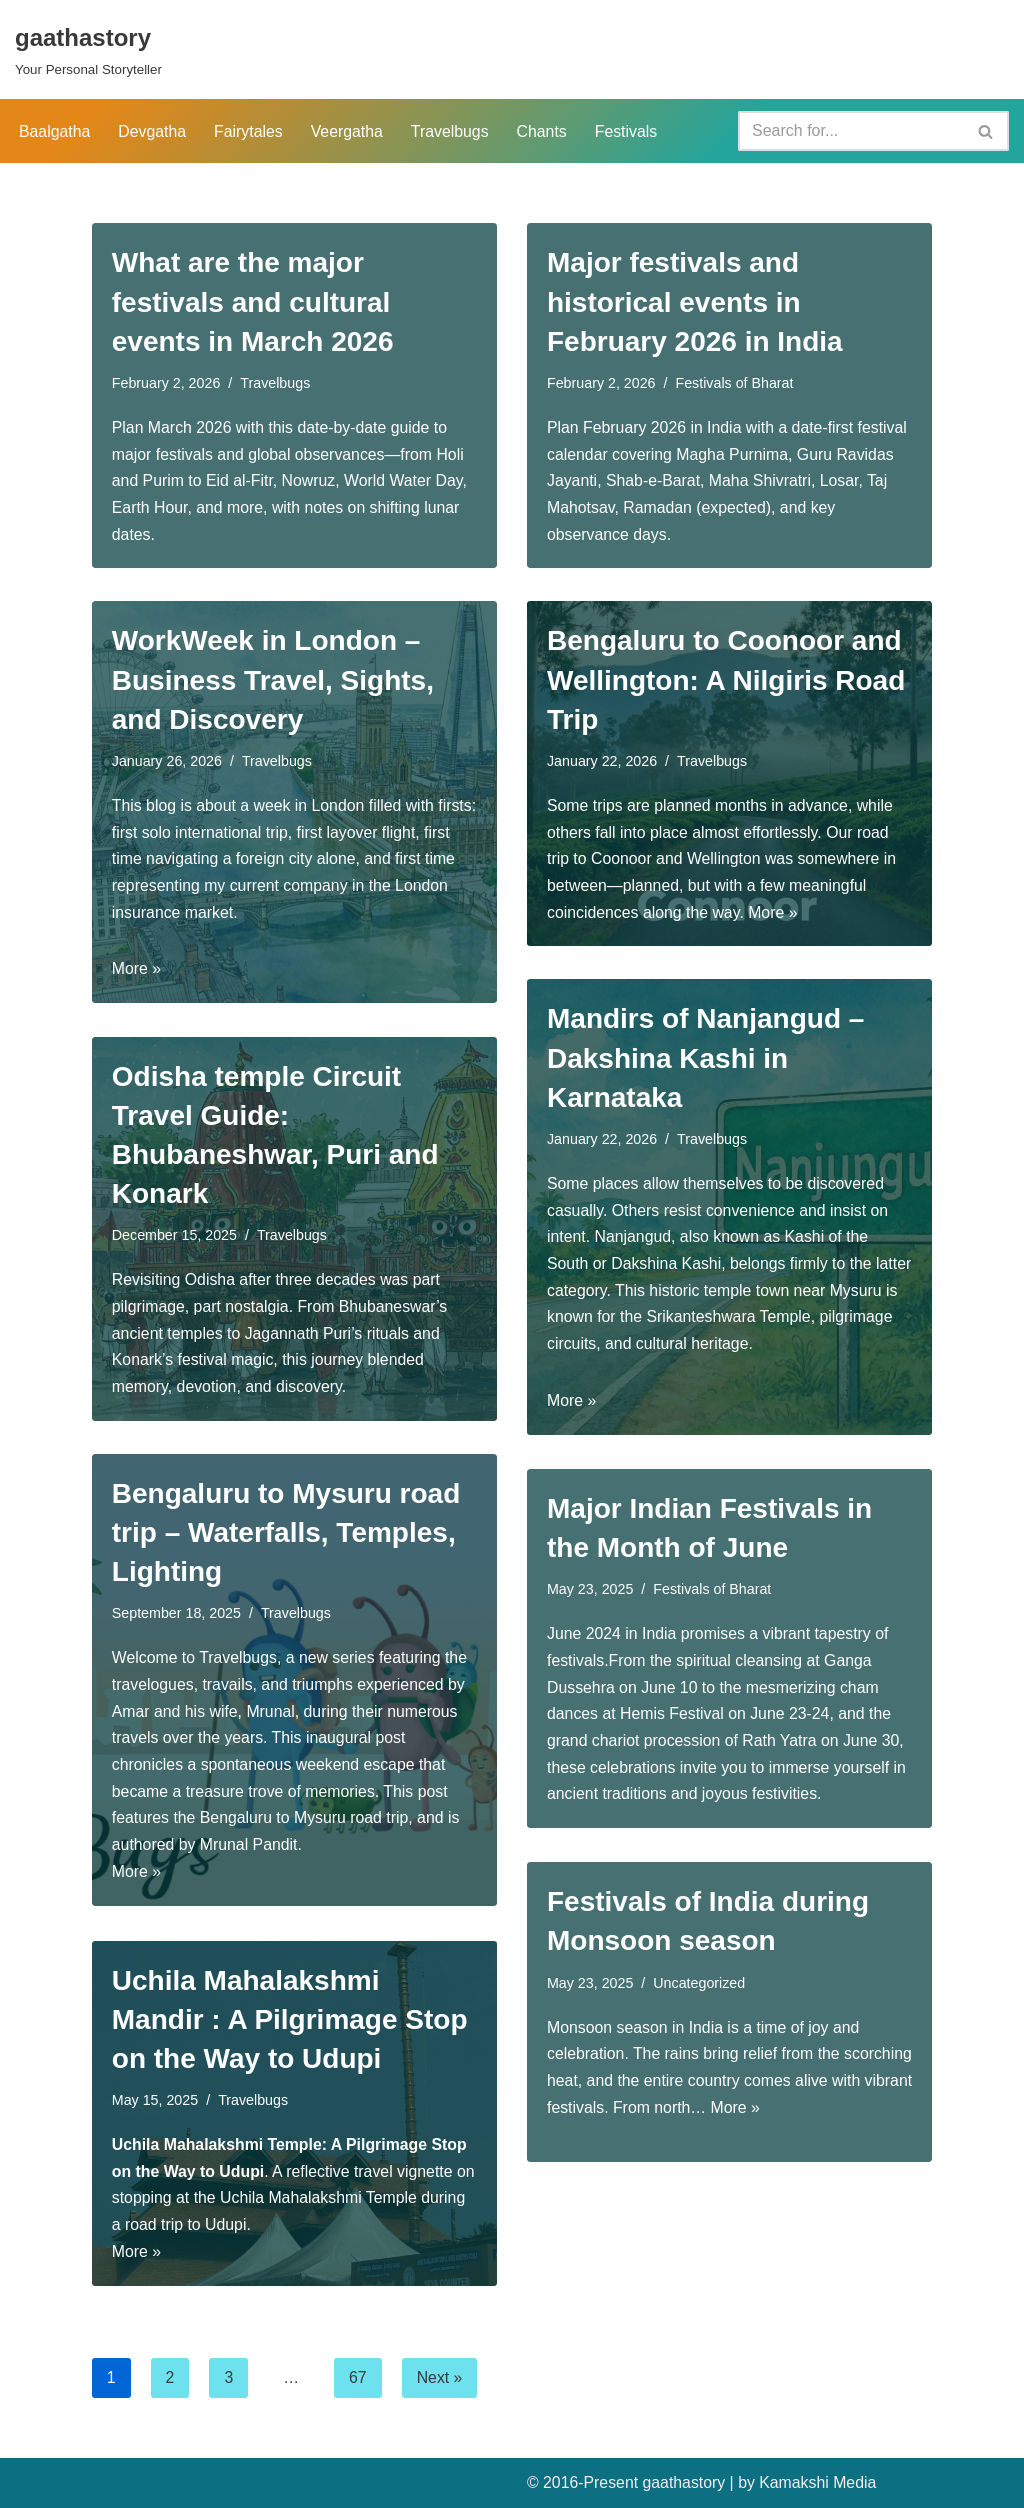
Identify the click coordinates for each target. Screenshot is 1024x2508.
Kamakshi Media (821, 2482)
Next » (440, 2377)
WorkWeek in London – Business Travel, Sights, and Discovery (273, 679)
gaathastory (686, 2482)
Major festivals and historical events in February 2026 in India (695, 301)
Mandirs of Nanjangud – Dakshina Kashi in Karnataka (705, 1057)
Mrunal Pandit (250, 1849)
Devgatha (153, 131)
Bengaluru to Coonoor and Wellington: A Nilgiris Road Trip (726, 679)
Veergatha (349, 131)
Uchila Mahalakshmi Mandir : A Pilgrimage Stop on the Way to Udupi (290, 2019)
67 (359, 2377)
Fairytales (250, 131)
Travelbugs (453, 131)
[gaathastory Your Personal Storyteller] (88, 49)
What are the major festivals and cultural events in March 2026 (253, 301)
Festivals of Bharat (736, 383)
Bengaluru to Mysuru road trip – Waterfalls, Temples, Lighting (286, 1532)
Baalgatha (55, 131)
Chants (545, 131)
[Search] (851, 131)
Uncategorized (700, 1983)
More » (137, 972)
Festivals (630, 131)
